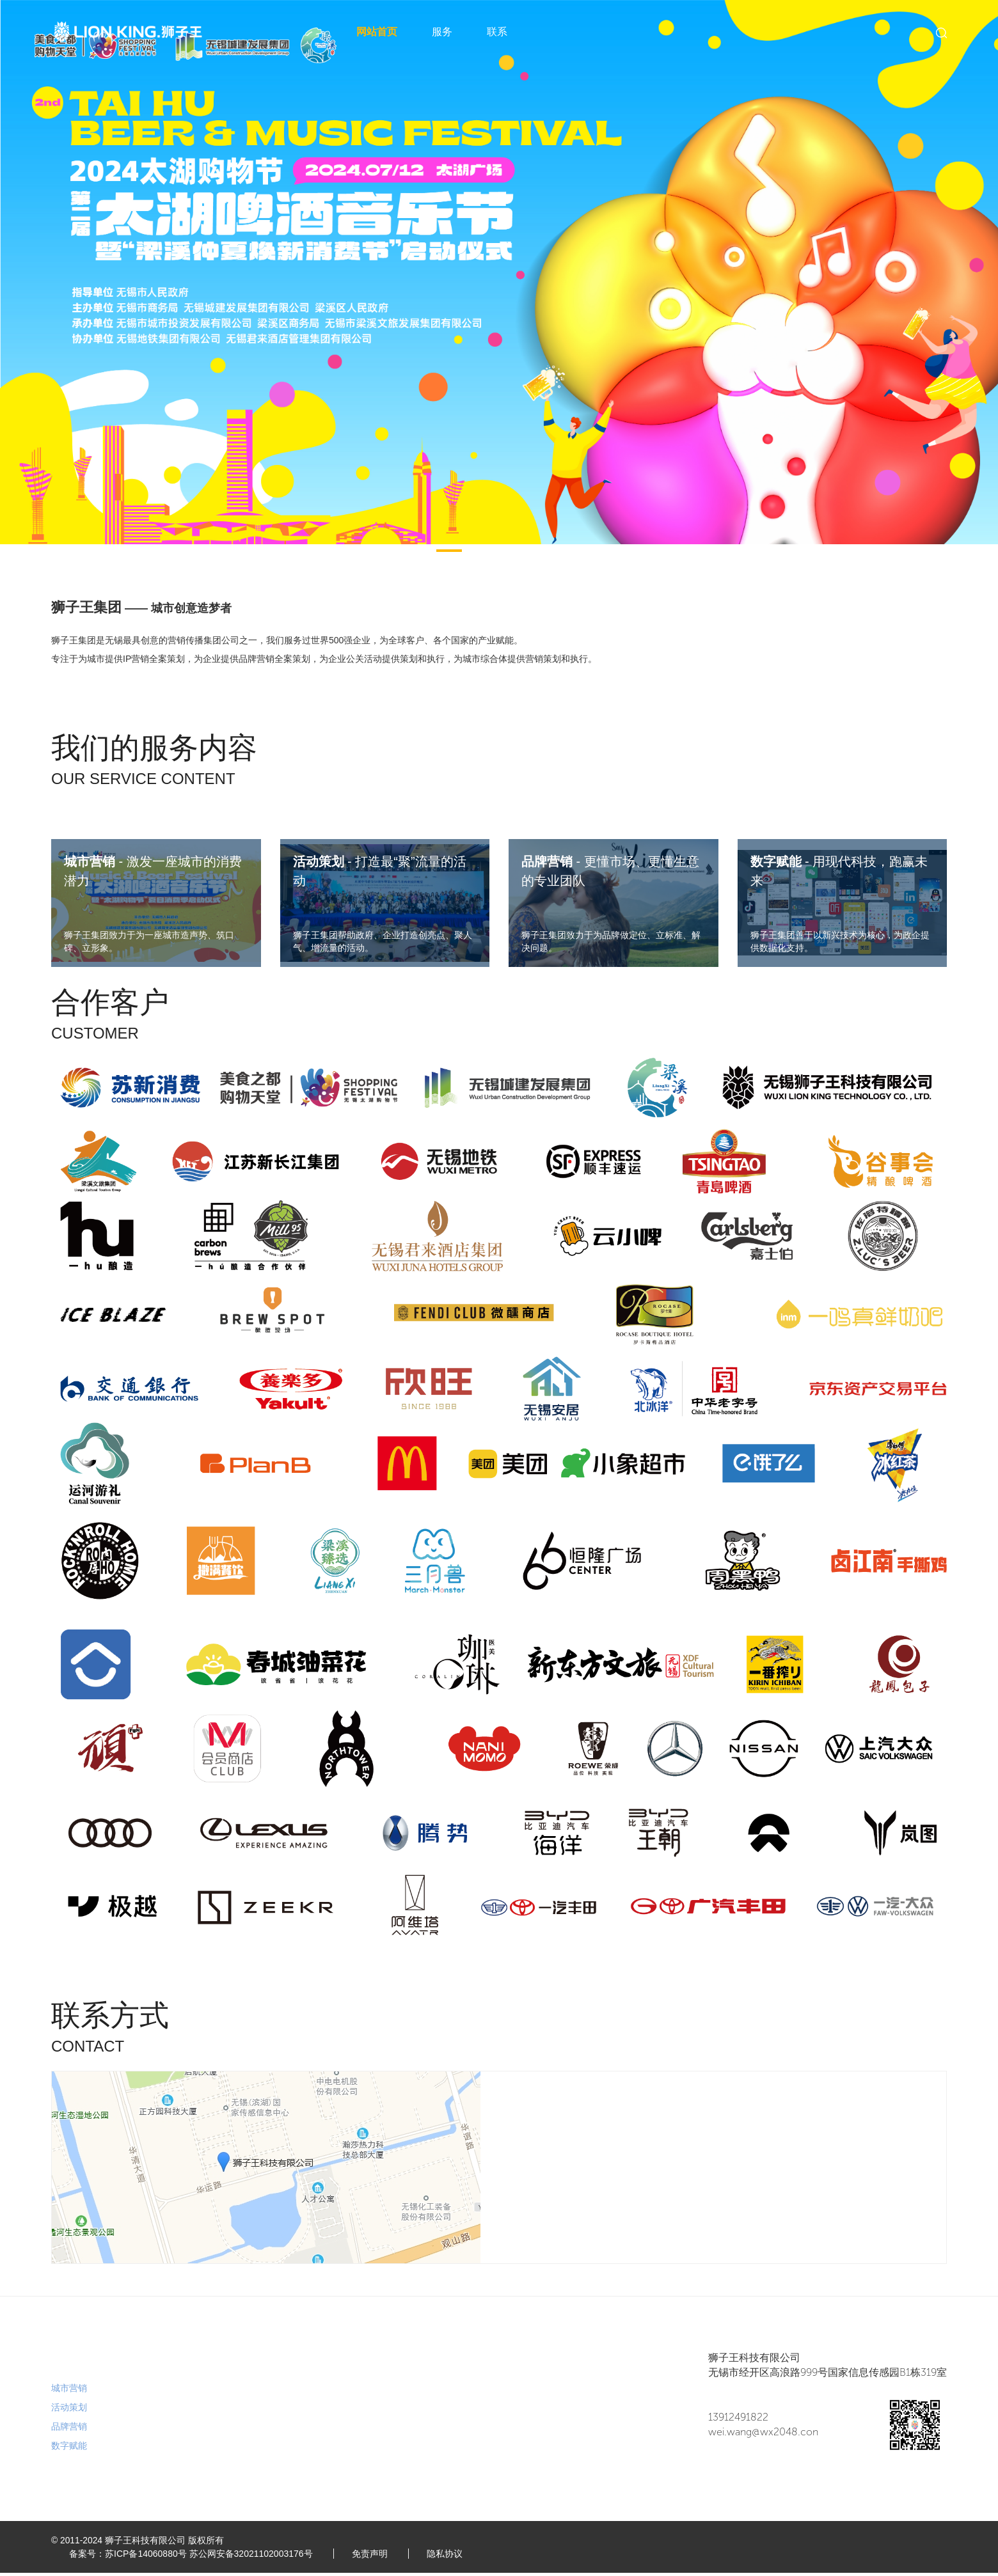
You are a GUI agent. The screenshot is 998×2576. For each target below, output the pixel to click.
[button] (449, 550)
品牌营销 (69, 2430)
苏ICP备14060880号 (147, 2557)
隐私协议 (450, 2557)
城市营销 (69, 2392)
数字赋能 (69, 2449)
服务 (442, 31)
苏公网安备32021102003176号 (252, 2557)
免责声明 (373, 2557)
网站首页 (376, 31)
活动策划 (69, 2411)
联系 (497, 31)
